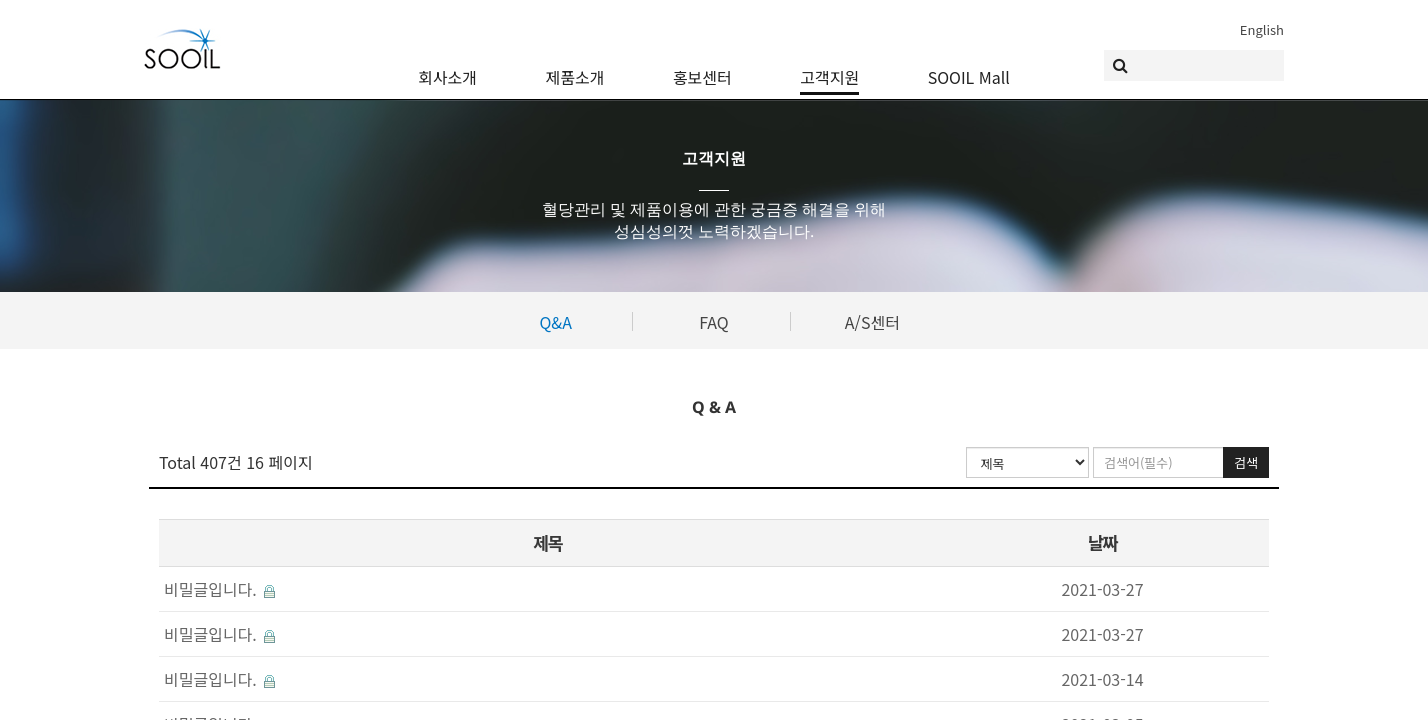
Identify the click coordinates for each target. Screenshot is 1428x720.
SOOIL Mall (969, 65)
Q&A (555, 322)
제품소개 (575, 65)
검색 (1246, 462)
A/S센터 (872, 322)
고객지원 (829, 65)
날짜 (1102, 542)
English (1262, 29)
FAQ (714, 322)
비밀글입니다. (219, 589)
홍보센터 (702, 65)
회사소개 (447, 65)
